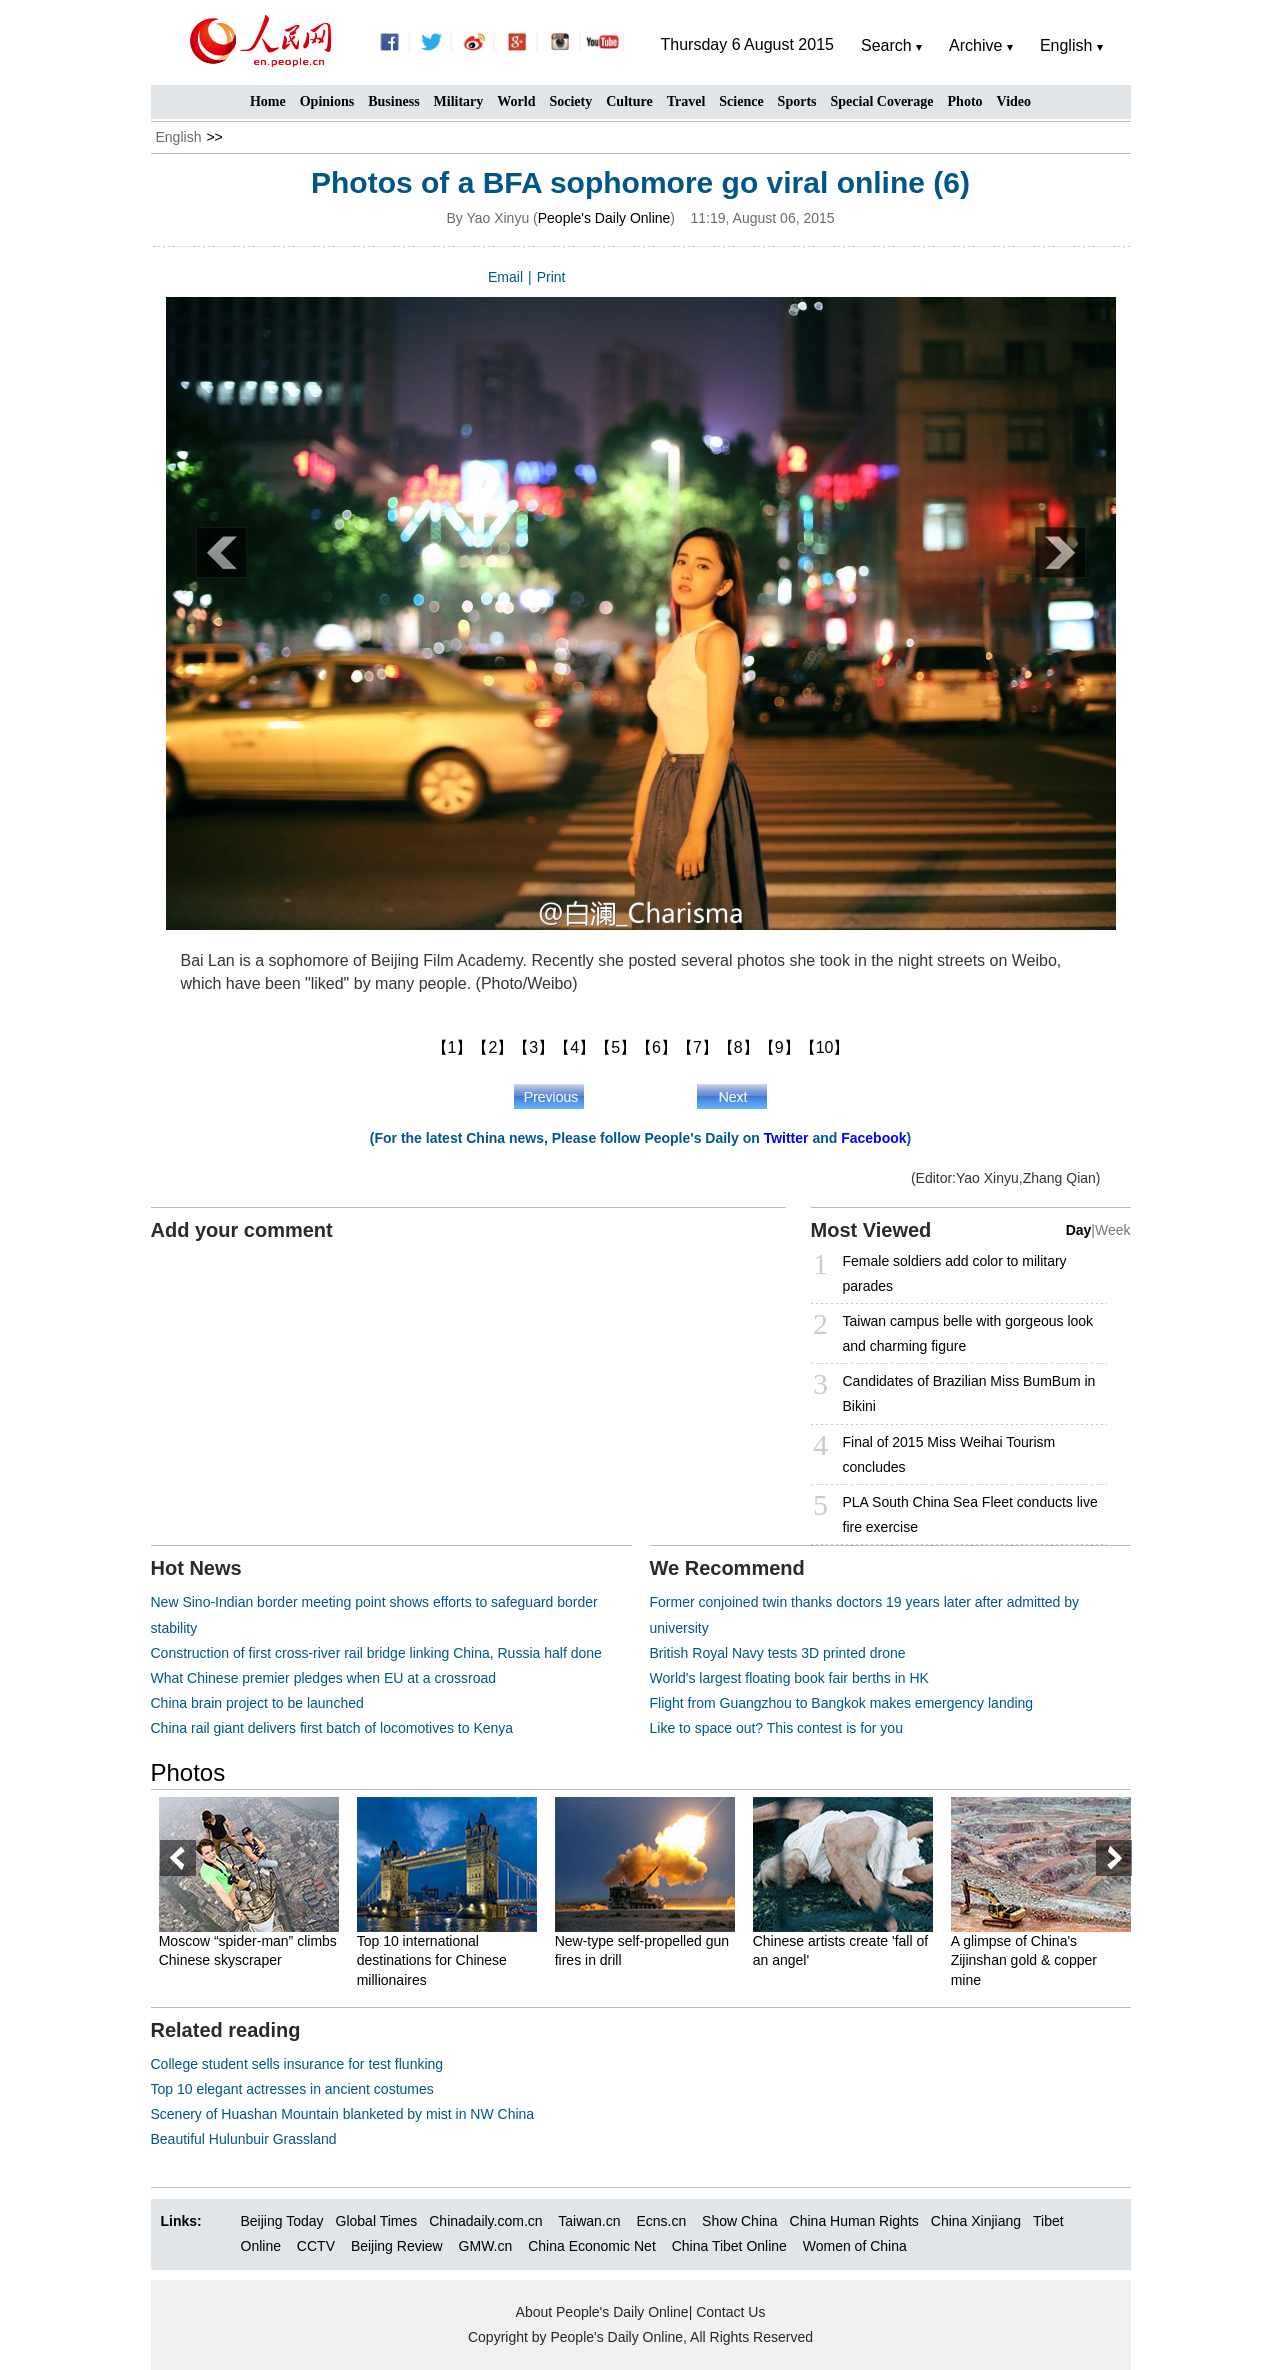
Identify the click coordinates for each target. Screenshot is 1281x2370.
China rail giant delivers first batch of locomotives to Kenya (332, 1728)
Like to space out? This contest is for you (776, 1728)
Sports (797, 101)
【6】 (656, 1047)
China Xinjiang (976, 2221)
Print (551, 277)
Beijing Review (397, 2246)
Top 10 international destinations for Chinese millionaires (433, 1960)
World (516, 101)
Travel (686, 101)
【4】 (574, 1047)
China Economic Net (592, 2246)
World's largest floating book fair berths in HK (789, 1678)
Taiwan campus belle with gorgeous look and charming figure (968, 1333)
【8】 (738, 1047)
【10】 (825, 1047)
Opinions (327, 101)
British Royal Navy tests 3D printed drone (778, 1653)
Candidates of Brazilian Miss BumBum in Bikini (969, 1393)
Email (505, 277)
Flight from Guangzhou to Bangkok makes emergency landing (842, 1703)
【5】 (615, 1047)
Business (393, 101)
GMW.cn (488, 2246)
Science (741, 101)
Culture (629, 101)
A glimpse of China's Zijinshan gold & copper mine (1025, 1960)
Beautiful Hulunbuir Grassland (244, 2139)
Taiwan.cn (589, 2221)
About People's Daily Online (602, 2312)
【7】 (697, 1047)
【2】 (492, 1047)
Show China (740, 2221)
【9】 (779, 1047)
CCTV (316, 2246)
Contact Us (730, 2312)
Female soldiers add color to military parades (955, 1273)
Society (570, 101)
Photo (965, 101)
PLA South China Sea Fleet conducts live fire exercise (970, 1514)
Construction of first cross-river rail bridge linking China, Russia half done (376, 1653)
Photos (188, 1772)
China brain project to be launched (257, 1703)
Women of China (855, 2246)
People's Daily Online (604, 218)
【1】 (452, 1047)
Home (268, 101)
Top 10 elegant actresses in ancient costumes (292, 2089)
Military (459, 101)
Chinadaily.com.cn (485, 2221)
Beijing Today (282, 2221)
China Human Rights (854, 2221)
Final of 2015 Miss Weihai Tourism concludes (949, 1454)
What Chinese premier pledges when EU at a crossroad (324, 1678)
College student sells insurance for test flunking (297, 2064)
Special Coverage (882, 101)
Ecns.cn (661, 2221)
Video (1014, 101)
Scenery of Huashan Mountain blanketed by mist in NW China (343, 2114)
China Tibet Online (729, 2246)
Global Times (377, 2221)
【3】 (533, 1047)
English (179, 137)
